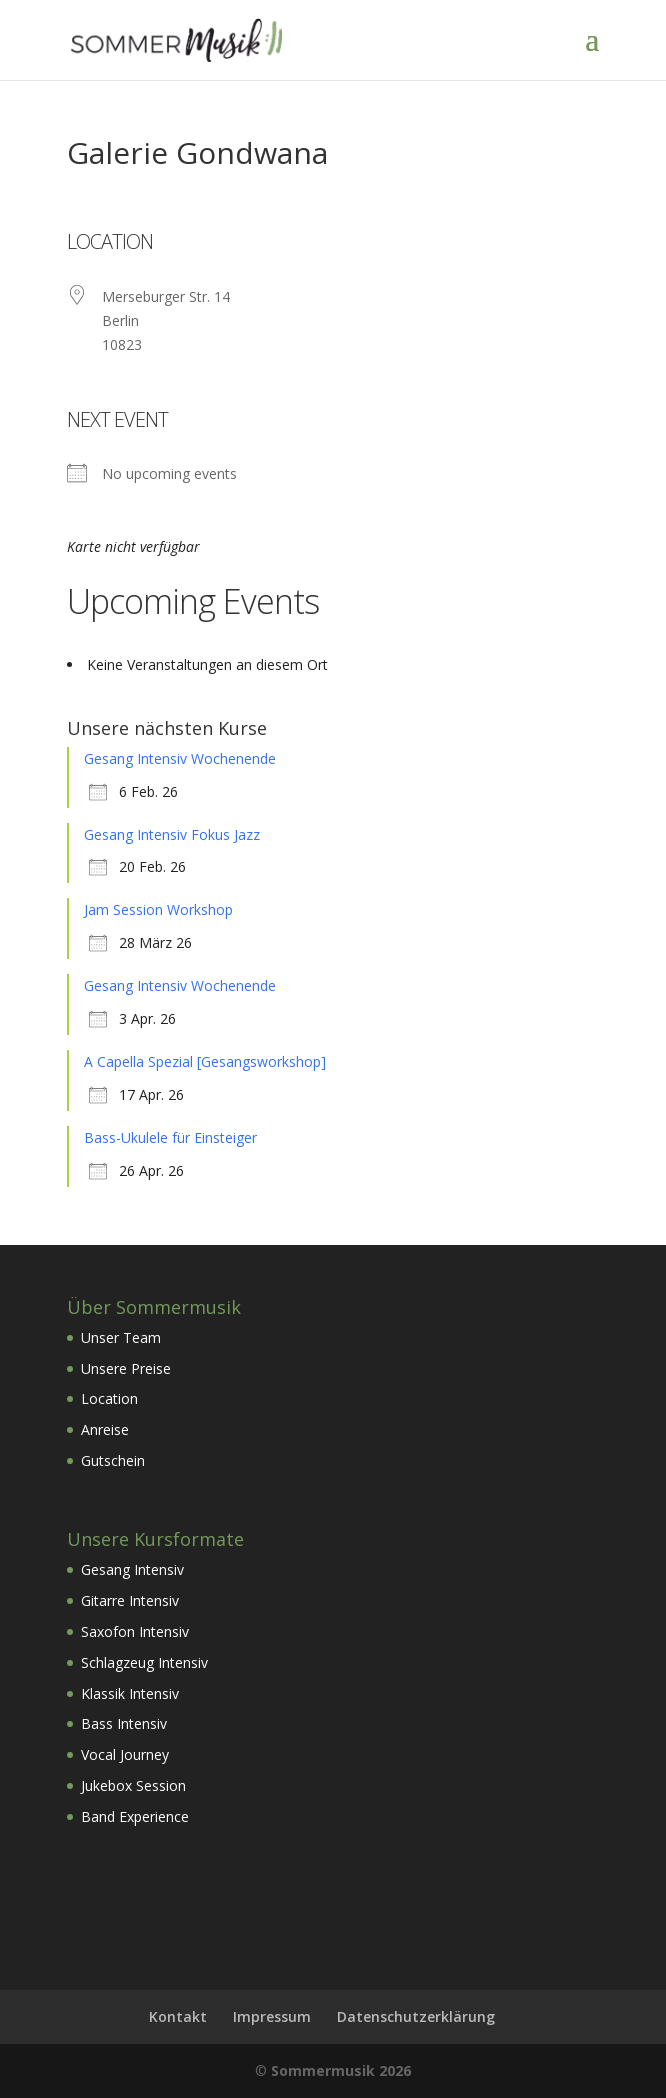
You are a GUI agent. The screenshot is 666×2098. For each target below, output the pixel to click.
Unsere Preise (126, 1368)
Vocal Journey (125, 1754)
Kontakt (178, 2016)
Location (109, 1398)
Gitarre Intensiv (130, 1600)
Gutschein (113, 1460)
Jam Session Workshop (158, 909)
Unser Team (121, 1337)
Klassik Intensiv (130, 1693)
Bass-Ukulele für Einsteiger (170, 1137)
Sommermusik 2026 (341, 2070)
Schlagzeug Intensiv (144, 1662)
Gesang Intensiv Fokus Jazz (172, 834)
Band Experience (135, 1816)
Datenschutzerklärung (416, 2016)
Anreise (105, 1429)
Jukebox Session (133, 1785)
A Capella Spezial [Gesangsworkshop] (205, 1061)
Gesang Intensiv (132, 1569)
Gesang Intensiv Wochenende (180, 758)
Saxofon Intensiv (135, 1631)
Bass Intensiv (124, 1723)
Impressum (272, 2016)
